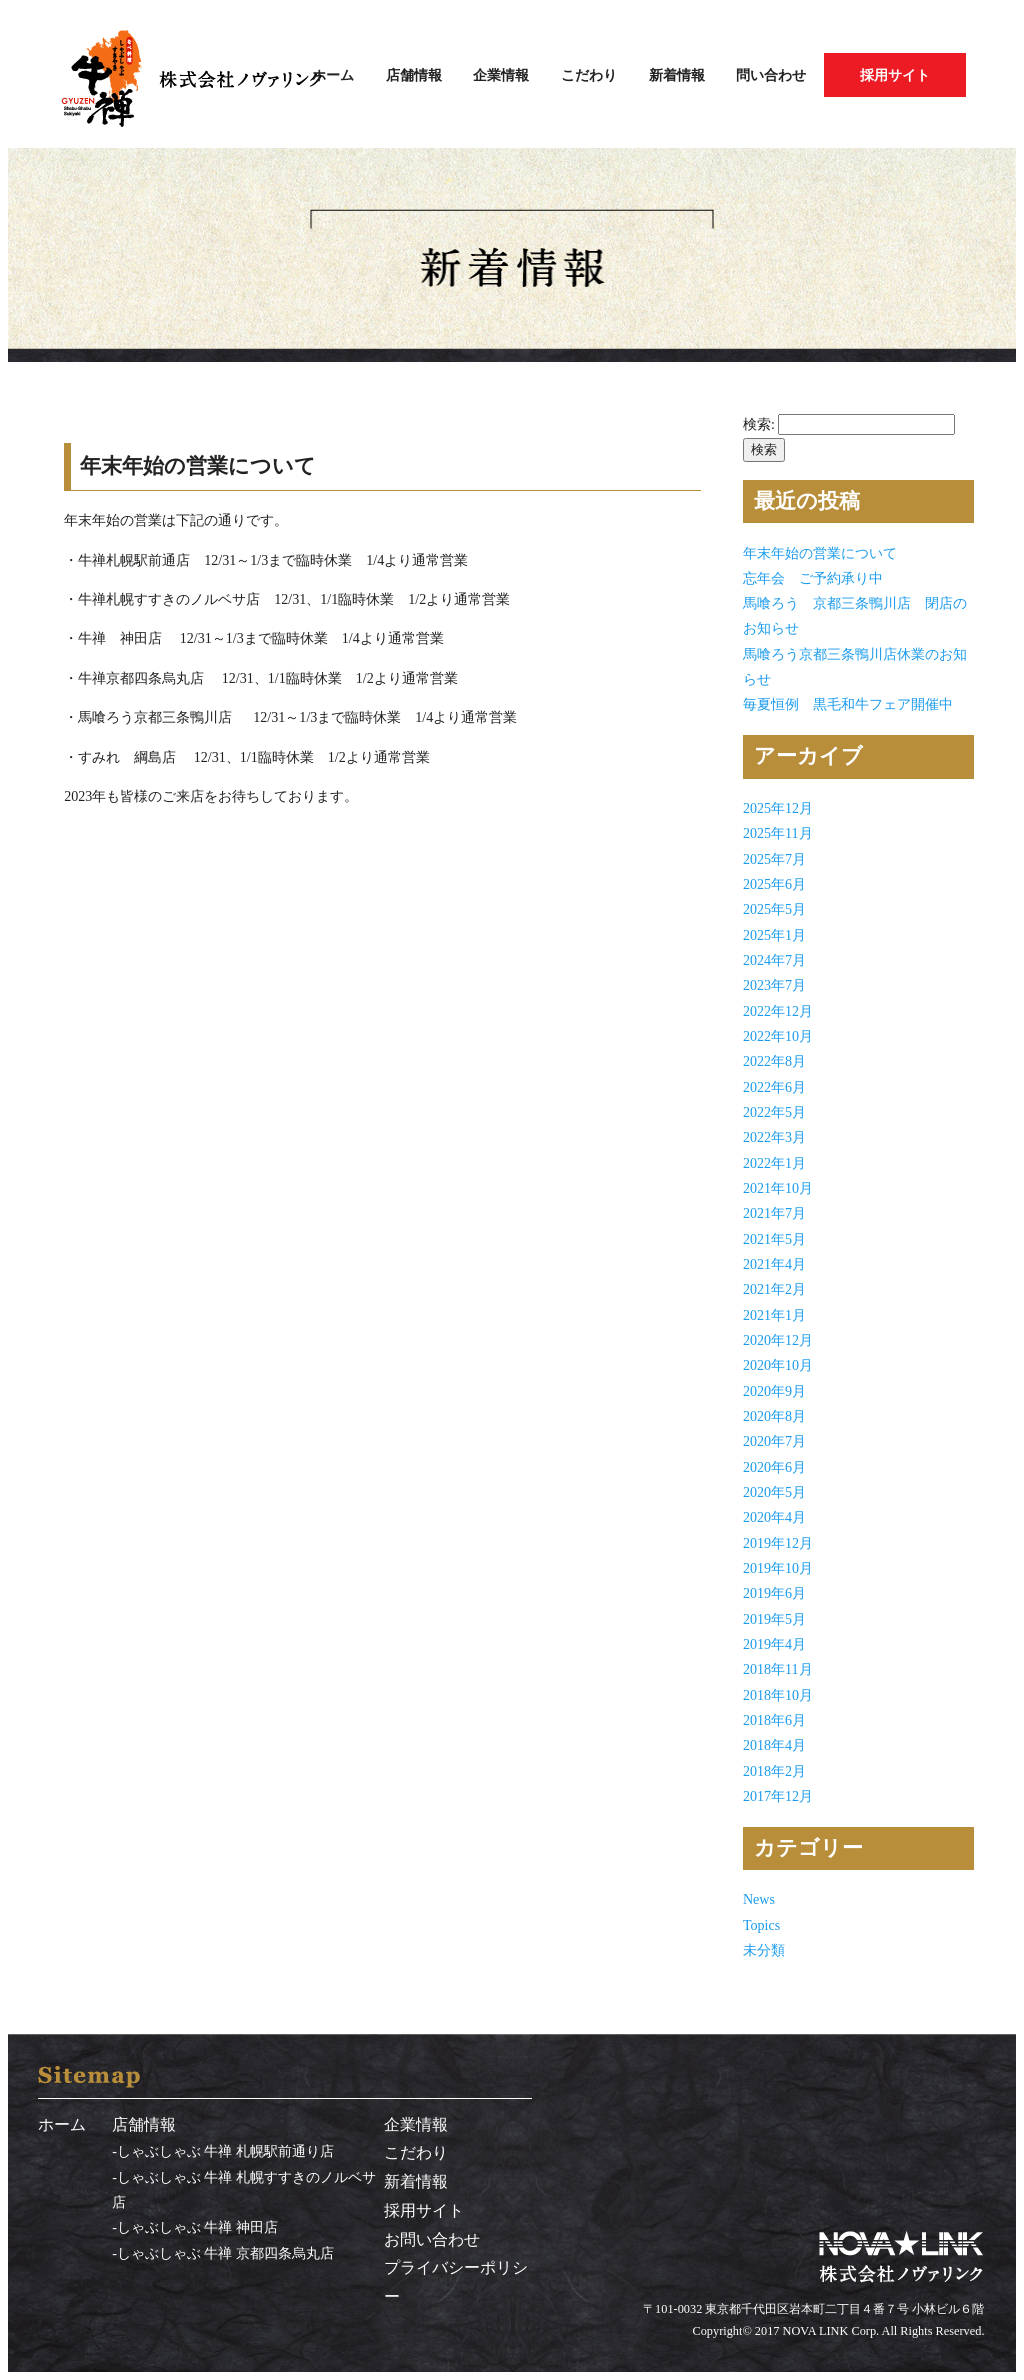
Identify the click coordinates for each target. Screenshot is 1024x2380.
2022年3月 (774, 1137)
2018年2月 (774, 1771)
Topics (761, 1925)
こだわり (589, 75)
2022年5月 (774, 1112)
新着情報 (677, 75)
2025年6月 (774, 884)
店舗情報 (414, 75)
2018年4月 (774, 1745)
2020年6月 (774, 1467)
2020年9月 (774, 1391)
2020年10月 (778, 1365)
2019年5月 (774, 1619)
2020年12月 (778, 1340)
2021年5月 (774, 1239)
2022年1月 (774, 1163)
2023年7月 (774, 985)
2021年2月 (774, 1289)
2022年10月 (778, 1036)
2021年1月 (774, 1315)
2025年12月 (778, 808)
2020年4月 (774, 1517)
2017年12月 (778, 1796)
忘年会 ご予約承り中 (813, 578)
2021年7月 (774, 1213)
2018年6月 (774, 1720)
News (759, 1899)
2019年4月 (774, 1644)
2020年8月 (774, 1416)
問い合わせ (771, 75)
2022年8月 (774, 1061)
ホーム (333, 75)
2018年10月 (778, 1695)
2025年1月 (774, 935)
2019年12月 (778, 1543)
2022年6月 (774, 1087)
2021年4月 (774, 1264)
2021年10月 (778, 1188)
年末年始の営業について (820, 553)
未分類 (764, 1950)
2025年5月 (774, 909)
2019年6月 (774, 1593)
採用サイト (895, 75)
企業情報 (501, 75)
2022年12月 (778, 1011)
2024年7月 (774, 960)
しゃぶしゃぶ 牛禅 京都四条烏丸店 (225, 2253)
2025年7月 (774, 859)
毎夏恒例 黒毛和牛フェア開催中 (848, 704)
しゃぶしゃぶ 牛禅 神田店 (197, 2227)
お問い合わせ (432, 2239)
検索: (759, 424)
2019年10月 (778, 1568)
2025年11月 (778, 833)
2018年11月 (778, 1669)
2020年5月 (774, 1492)
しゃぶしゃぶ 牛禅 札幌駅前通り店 (225, 2151)
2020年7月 (774, 1441)
